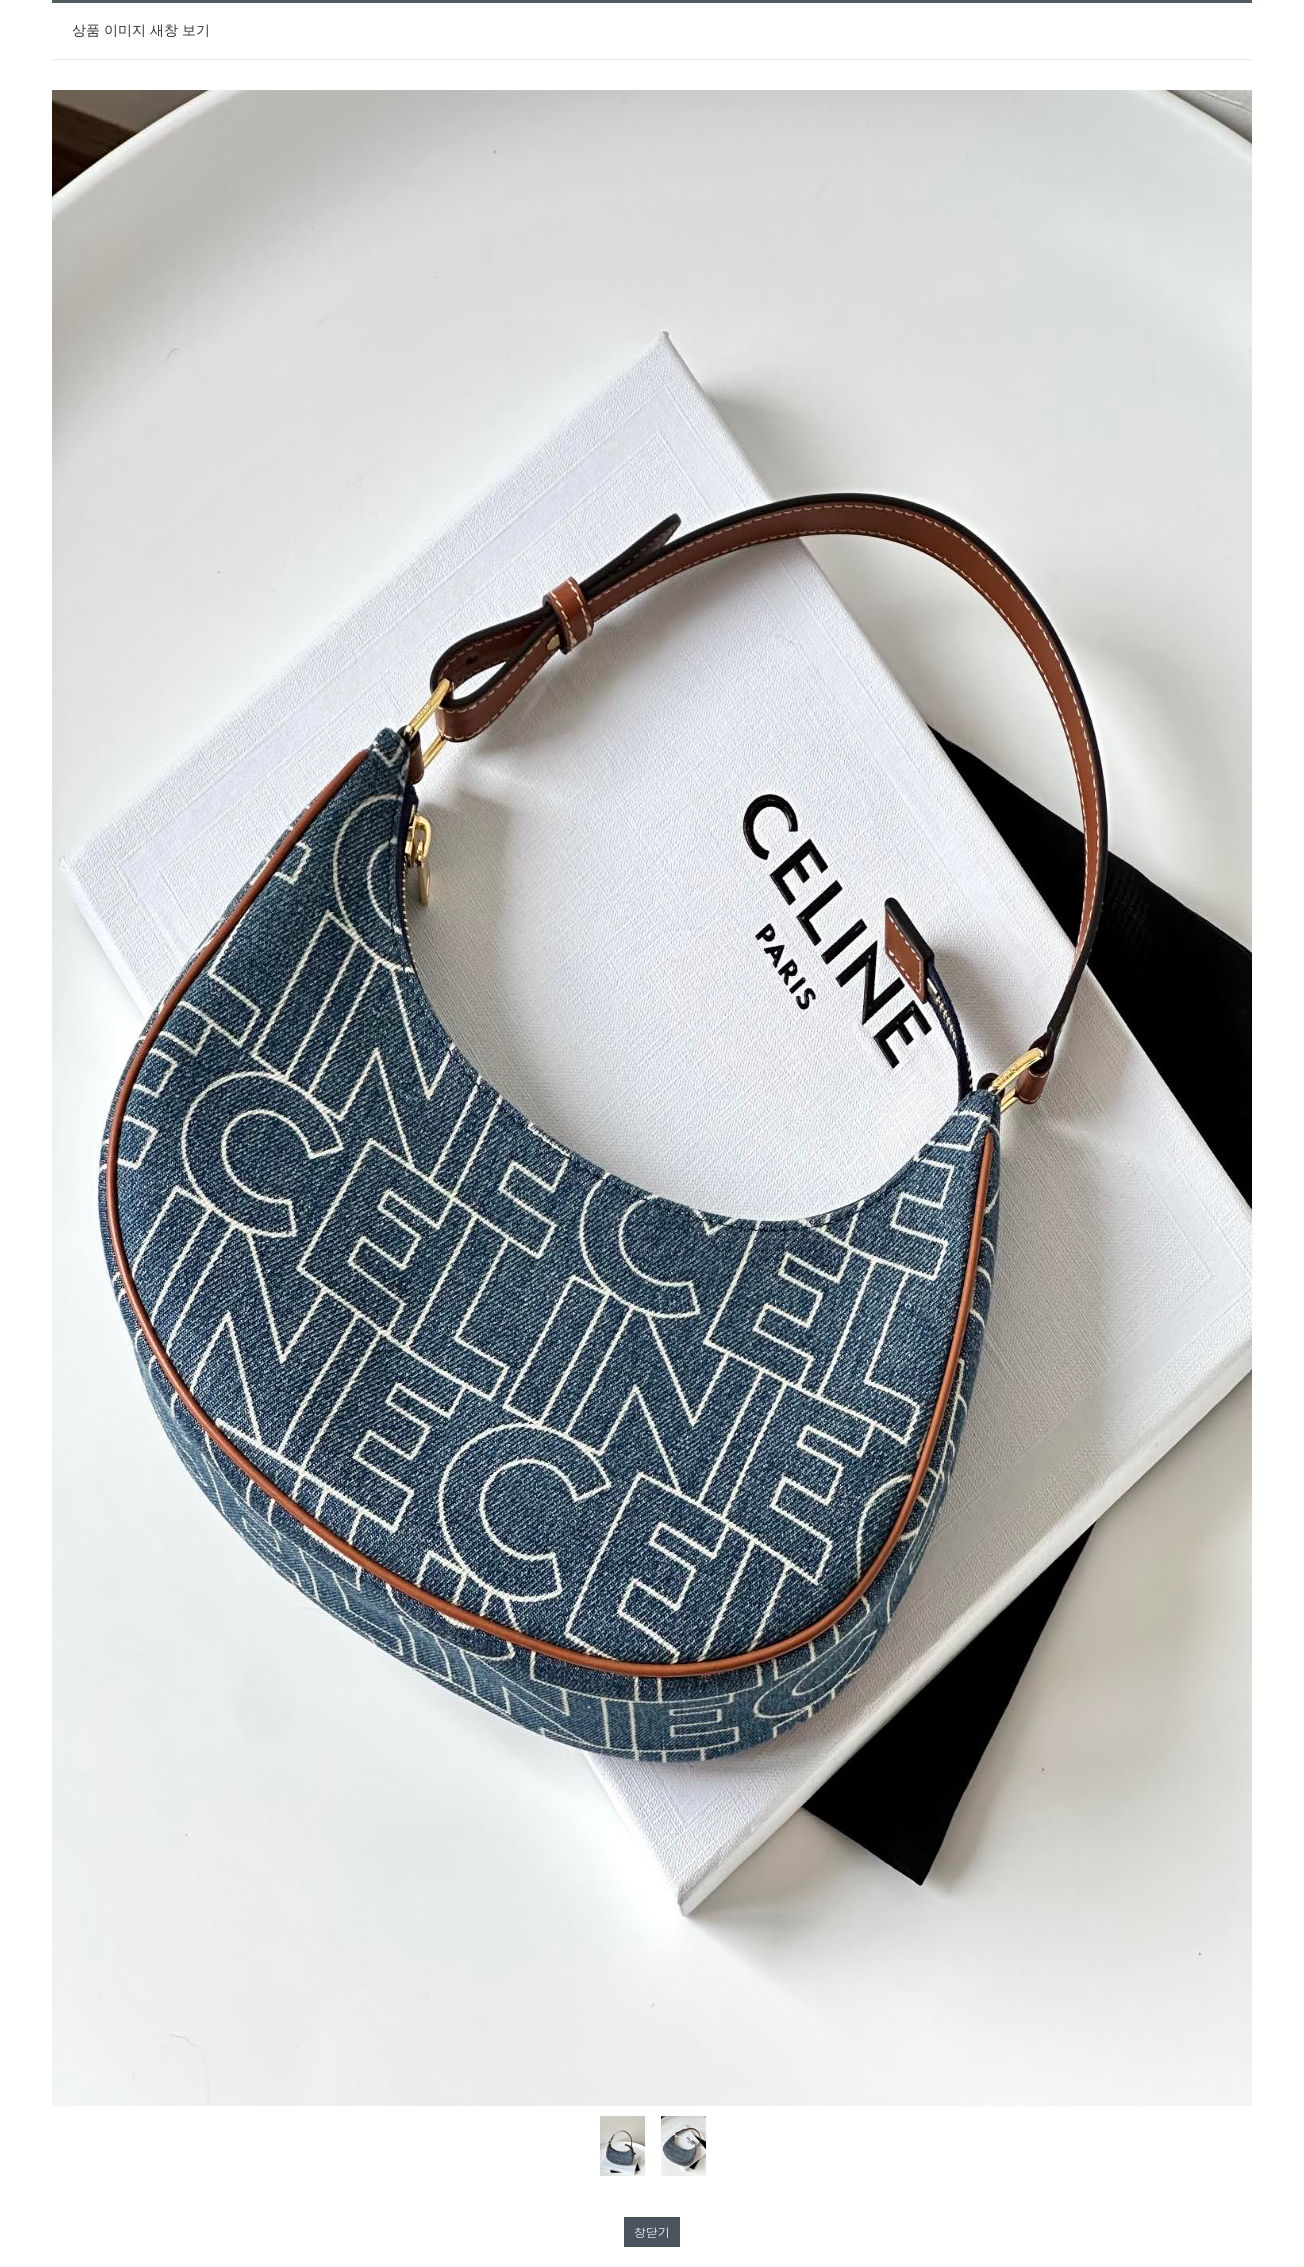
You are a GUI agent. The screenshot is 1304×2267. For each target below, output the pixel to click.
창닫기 (652, 2231)
